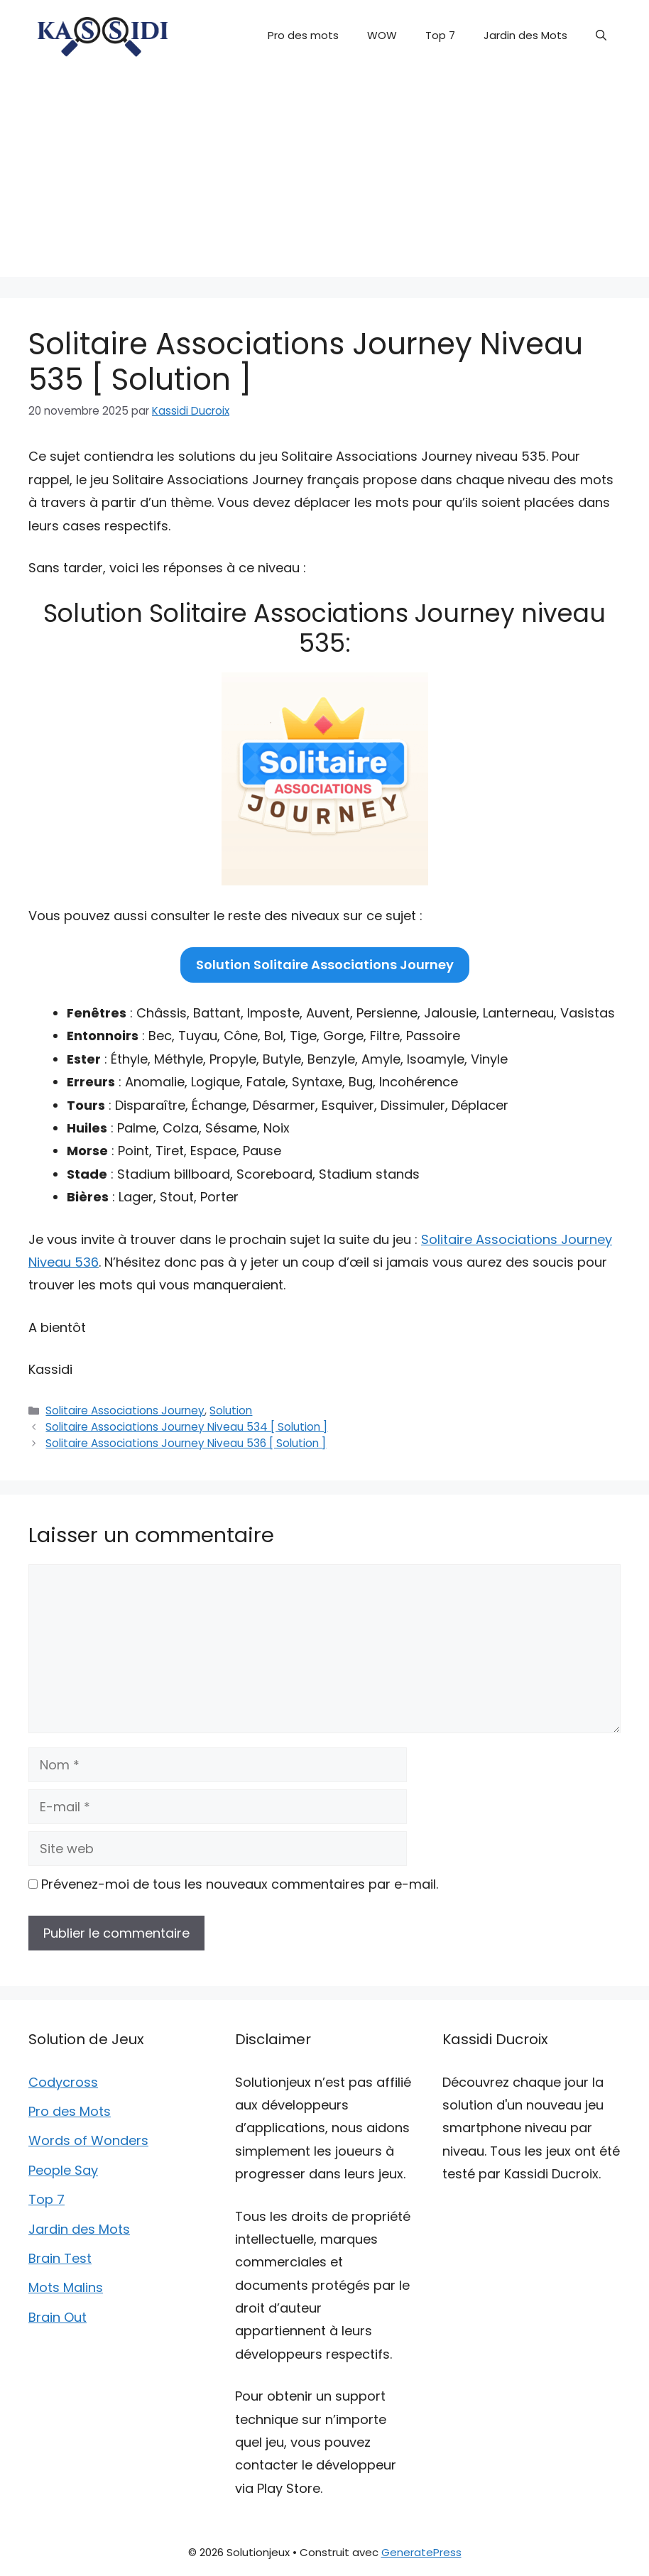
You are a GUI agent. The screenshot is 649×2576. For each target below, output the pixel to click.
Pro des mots (303, 35)
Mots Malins (65, 2287)
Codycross (63, 2082)
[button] (601, 35)
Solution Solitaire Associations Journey (325, 964)
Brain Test (60, 2258)
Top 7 (440, 35)
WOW (382, 35)
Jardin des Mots (525, 35)
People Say (63, 2170)
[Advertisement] (324, 177)
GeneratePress (421, 2552)
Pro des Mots (69, 2111)
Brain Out (57, 2317)
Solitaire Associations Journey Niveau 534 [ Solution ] (186, 1426)
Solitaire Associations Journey (124, 1410)
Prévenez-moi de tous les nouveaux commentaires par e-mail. (239, 1884)
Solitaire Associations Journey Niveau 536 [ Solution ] (185, 1443)
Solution (230, 1410)
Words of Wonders (88, 2140)
